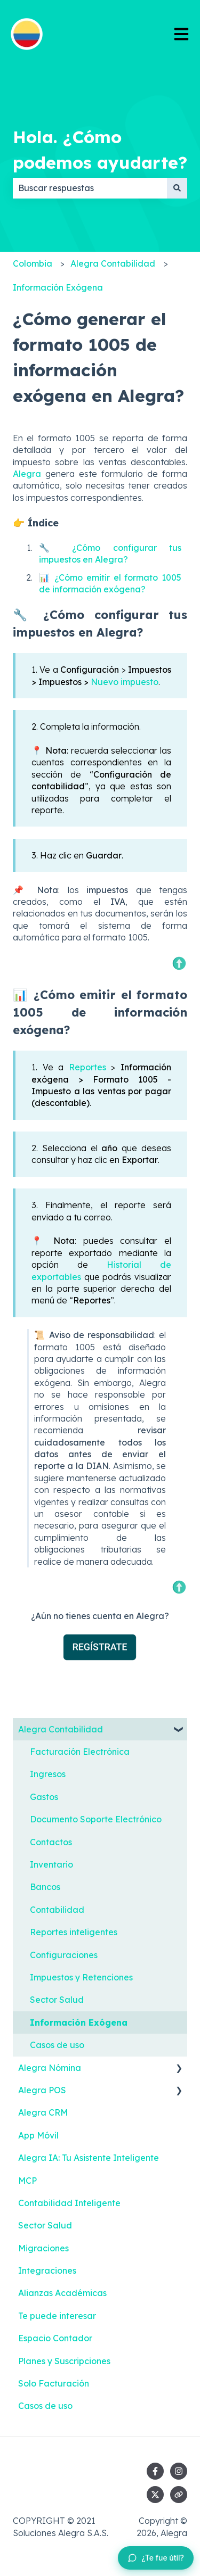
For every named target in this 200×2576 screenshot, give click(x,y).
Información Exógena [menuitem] (78, 2022)
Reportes (87, 1067)
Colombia (32, 263)
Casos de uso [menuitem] (57, 2045)
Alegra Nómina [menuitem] (49, 2067)
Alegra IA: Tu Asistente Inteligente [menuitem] (88, 2157)
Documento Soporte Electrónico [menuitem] (96, 1819)
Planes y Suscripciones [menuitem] (64, 2361)
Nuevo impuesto (124, 681)
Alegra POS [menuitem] (42, 2090)
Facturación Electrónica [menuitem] (80, 1751)
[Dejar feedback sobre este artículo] (156, 2558)
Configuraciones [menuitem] (64, 1955)
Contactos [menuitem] (51, 1842)
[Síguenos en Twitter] (155, 2494)
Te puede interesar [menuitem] (57, 2315)
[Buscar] (177, 188)
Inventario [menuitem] (51, 1864)
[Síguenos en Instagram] (178, 2471)
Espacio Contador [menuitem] (55, 2338)
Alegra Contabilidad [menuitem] (60, 1729)
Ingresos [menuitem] (48, 1774)
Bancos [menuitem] (45, 1886)
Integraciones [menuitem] (47, 2270)
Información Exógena (58, 287)
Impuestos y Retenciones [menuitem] (81, 1977)
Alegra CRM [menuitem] (43, 2112)
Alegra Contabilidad (112, 263)
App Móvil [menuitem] (38, 2135)
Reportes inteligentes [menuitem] (73, 1932)
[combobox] (90, 188)
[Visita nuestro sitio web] (178, 2494)
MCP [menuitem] (27, 2180)
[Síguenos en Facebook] (155, 2471)
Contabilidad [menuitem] (57, 1909)
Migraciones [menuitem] (43, 2248)
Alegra (27, 473)
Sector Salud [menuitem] (57, 1999)
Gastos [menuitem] (44, 1796)
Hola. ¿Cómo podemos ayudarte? (100, 149)
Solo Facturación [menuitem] (53, 2383)
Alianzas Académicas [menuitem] (62, 2293)
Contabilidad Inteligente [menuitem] (69, 2203)
